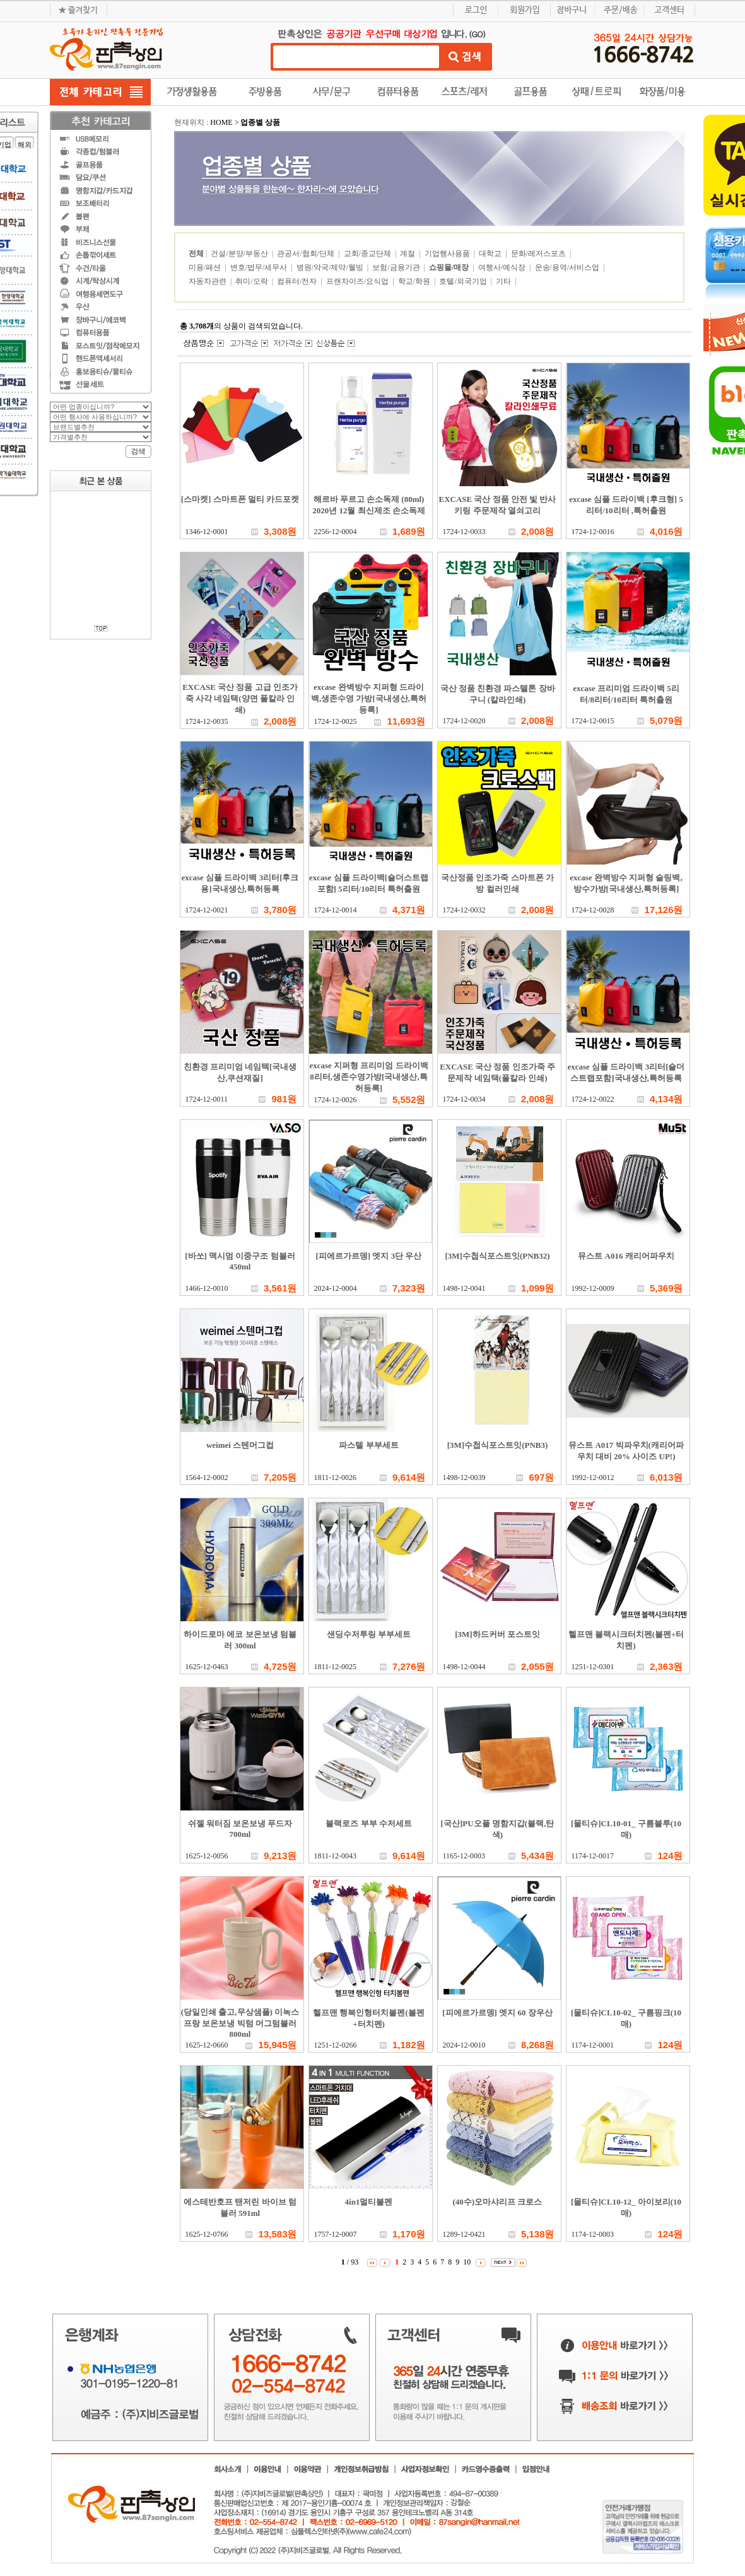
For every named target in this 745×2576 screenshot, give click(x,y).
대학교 (491, 253)
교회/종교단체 (368, 253)
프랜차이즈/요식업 (358, 281)
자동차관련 (208, 281)
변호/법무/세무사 (260, 267)
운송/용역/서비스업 (568, 267)
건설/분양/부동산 (240, 253)
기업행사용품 (448, 253)
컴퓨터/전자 (298, 281)
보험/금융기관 (396, 267)
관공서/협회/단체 (306, 253)
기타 (504, 281)
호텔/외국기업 (463, 281)
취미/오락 (252, 281)
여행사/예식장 (502, 267)
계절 (408, 253)
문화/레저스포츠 (539, 253)
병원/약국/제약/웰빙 (330, 267)
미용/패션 (206, 267)
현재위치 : (192, 122)
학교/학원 (415, 281)
